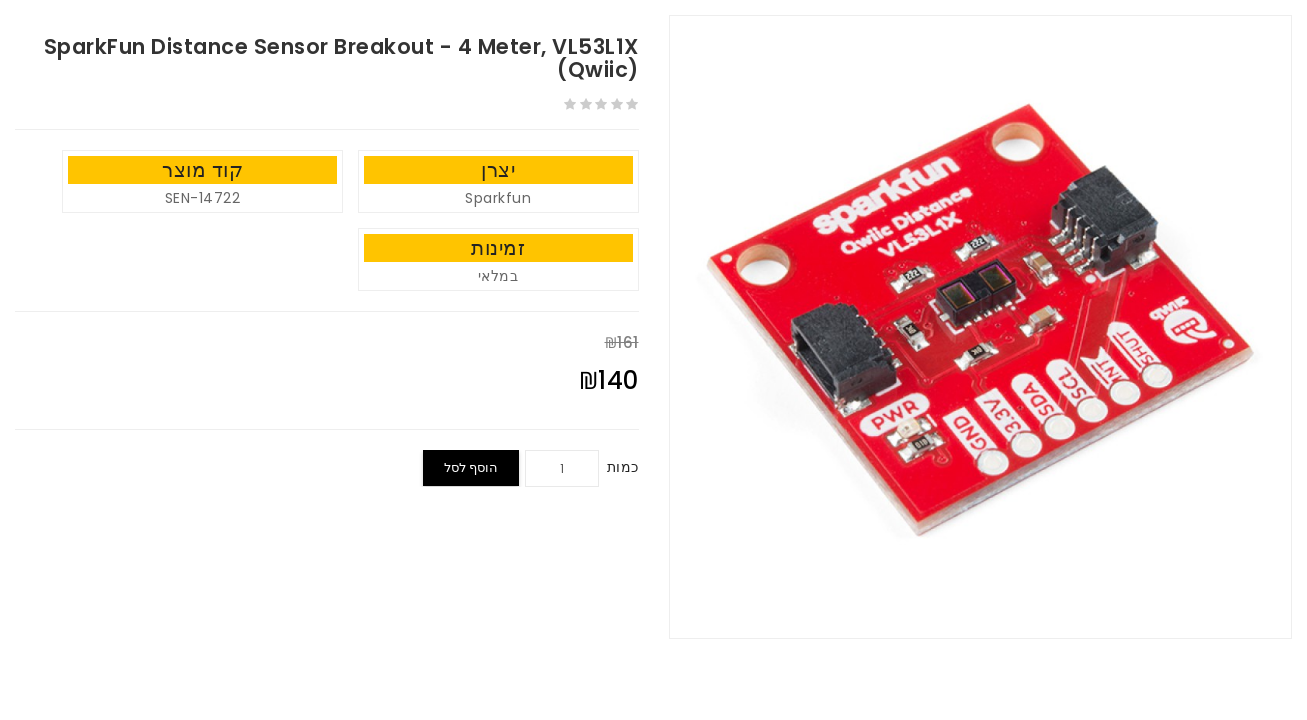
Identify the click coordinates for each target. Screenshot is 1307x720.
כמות (623, 467)
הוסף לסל (471, 467)
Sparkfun (498, 198)
